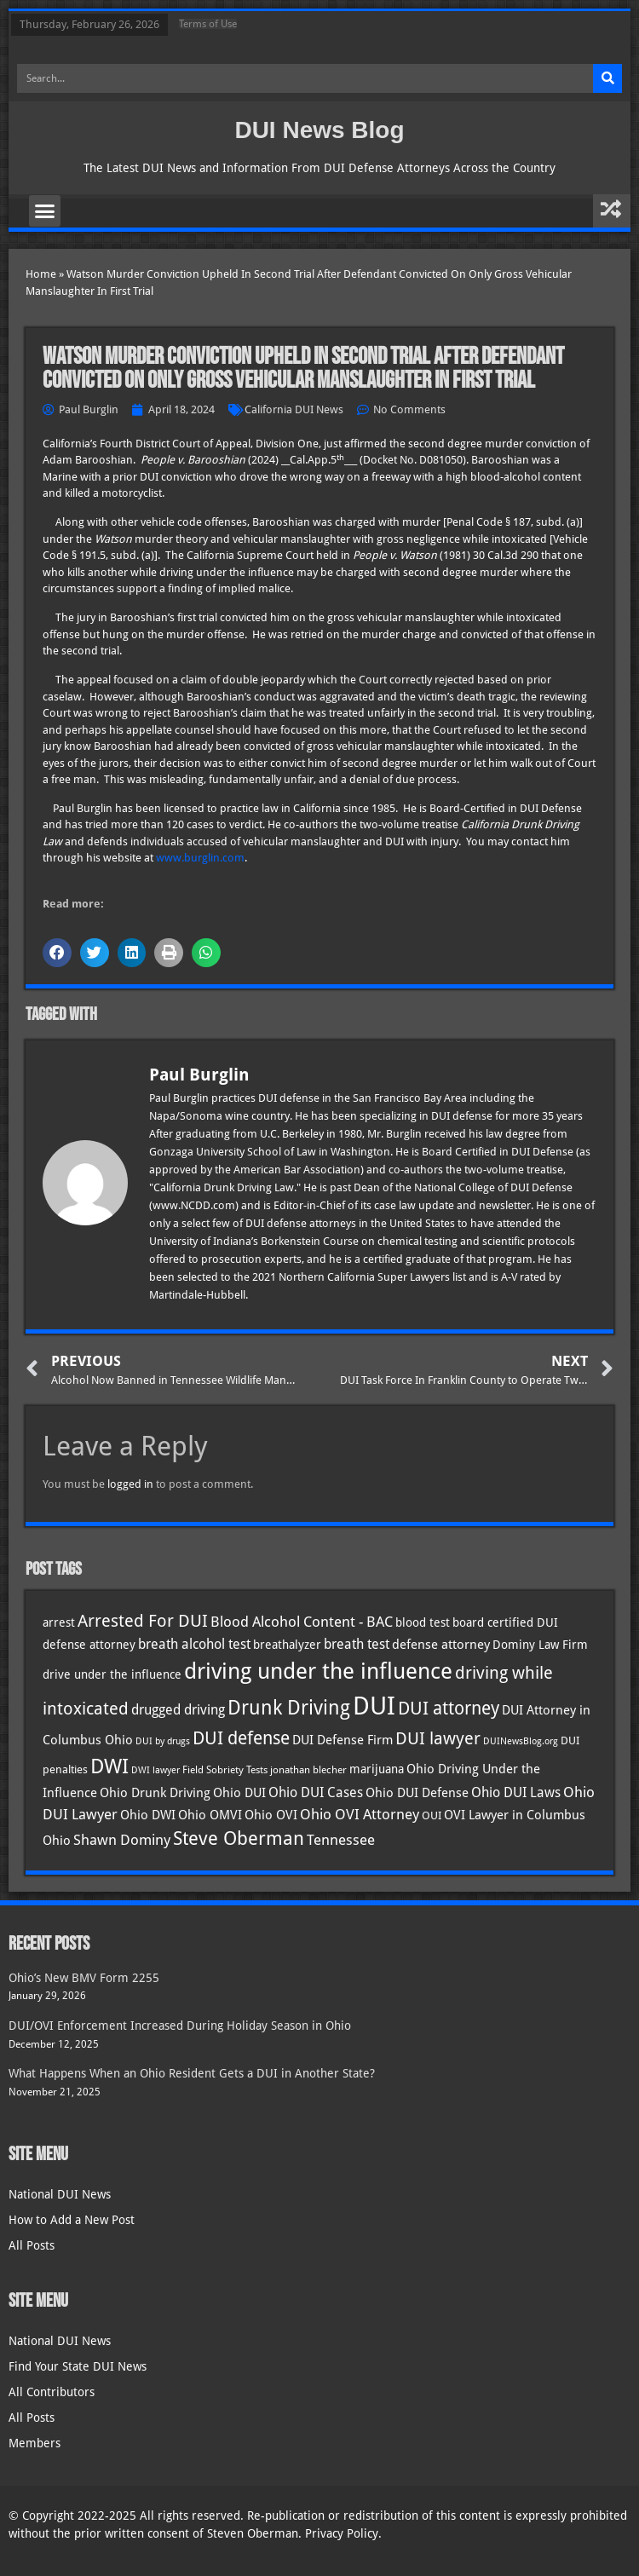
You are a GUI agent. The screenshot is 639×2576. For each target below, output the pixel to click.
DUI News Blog (319, 130)
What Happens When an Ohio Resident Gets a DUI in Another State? (192, 2073)
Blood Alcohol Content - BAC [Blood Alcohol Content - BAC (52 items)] (301, 1622)
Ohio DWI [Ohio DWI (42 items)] (148, 1815)
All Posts (32, 2245)
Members (34, 2443)
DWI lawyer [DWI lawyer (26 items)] (155, 1770)
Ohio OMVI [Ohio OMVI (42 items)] (210, 1815)
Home (41, 274)
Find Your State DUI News (78, 2366)
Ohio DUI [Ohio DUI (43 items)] (239, 1793)
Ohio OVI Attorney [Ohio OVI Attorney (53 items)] (359, 1814)
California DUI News (294, 409)
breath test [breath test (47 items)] (356, 1644)
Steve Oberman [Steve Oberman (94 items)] (238, 1838)
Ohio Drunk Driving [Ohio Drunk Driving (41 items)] (155, 1792)
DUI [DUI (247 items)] (374, 1705)
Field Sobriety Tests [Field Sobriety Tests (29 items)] (225, 1770)
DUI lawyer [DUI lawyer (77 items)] (438, 1739)
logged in (130, 1484)
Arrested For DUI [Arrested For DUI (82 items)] (143, 1621)
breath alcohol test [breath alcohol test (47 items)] (194, 1644)
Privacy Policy (341, 2533)
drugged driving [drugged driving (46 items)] (178, 1710)
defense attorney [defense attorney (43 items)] (441, 1644)
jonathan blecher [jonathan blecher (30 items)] (308, 1770)
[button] (45, 211)
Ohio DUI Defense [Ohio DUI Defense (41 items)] (417, 1792)
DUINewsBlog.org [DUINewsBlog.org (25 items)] (520, 1741)
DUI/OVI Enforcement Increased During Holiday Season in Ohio (180, 2025)
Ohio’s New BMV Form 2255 (84, 1978)
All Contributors (52, 2392)
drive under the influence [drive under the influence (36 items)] (112, 1674)
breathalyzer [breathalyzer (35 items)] (287, 1644)
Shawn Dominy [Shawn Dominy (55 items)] (121, 1839)
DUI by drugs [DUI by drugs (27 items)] (162, 1741)
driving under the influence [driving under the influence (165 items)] (318, 1671)
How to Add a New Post (72, 2220)
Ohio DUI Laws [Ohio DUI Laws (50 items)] (516, 1792)
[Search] (607, 78)
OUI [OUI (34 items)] (431, 1815)
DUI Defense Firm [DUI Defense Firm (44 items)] (342, 1740)
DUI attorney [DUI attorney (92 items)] (448, 1708)
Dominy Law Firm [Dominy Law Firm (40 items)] (540, 1644)
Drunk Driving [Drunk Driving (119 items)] (288, 1708)
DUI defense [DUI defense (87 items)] (241, 1738)
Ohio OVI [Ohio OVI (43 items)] (271, 1815)
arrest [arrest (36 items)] (59, 1622)
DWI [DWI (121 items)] (109, 1766)
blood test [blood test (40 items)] (422, 1622)
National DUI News (60, 2194)
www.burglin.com (200, 857)
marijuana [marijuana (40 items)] (376, 1769)
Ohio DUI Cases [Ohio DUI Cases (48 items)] (315, 1792)
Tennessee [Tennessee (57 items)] (341, 1839)
